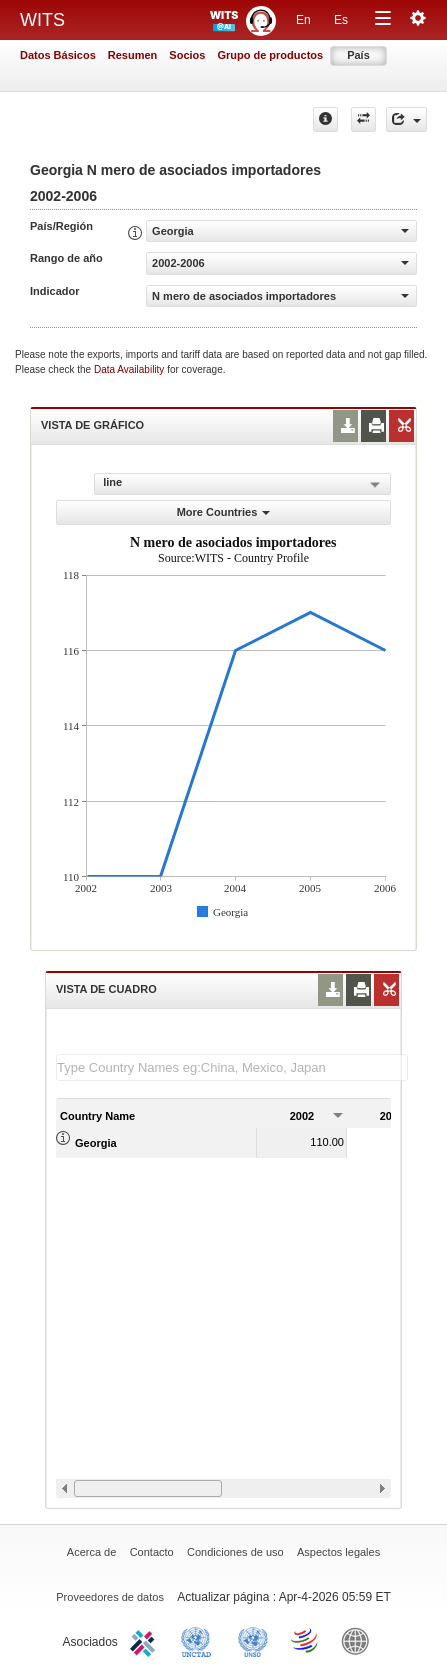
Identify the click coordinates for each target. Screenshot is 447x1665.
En (303, 20)
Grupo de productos (270, 55)
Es (341, 20)
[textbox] (232, 1067)
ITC (146, 1640)
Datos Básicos (58, 55)
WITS (42, 20)
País (358, 55)
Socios (187, 55)
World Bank (360, 1640)
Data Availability (130, 369)
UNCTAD (200, 1640)
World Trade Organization (306, 1640)
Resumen (133, 55)
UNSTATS (253, 1640)
